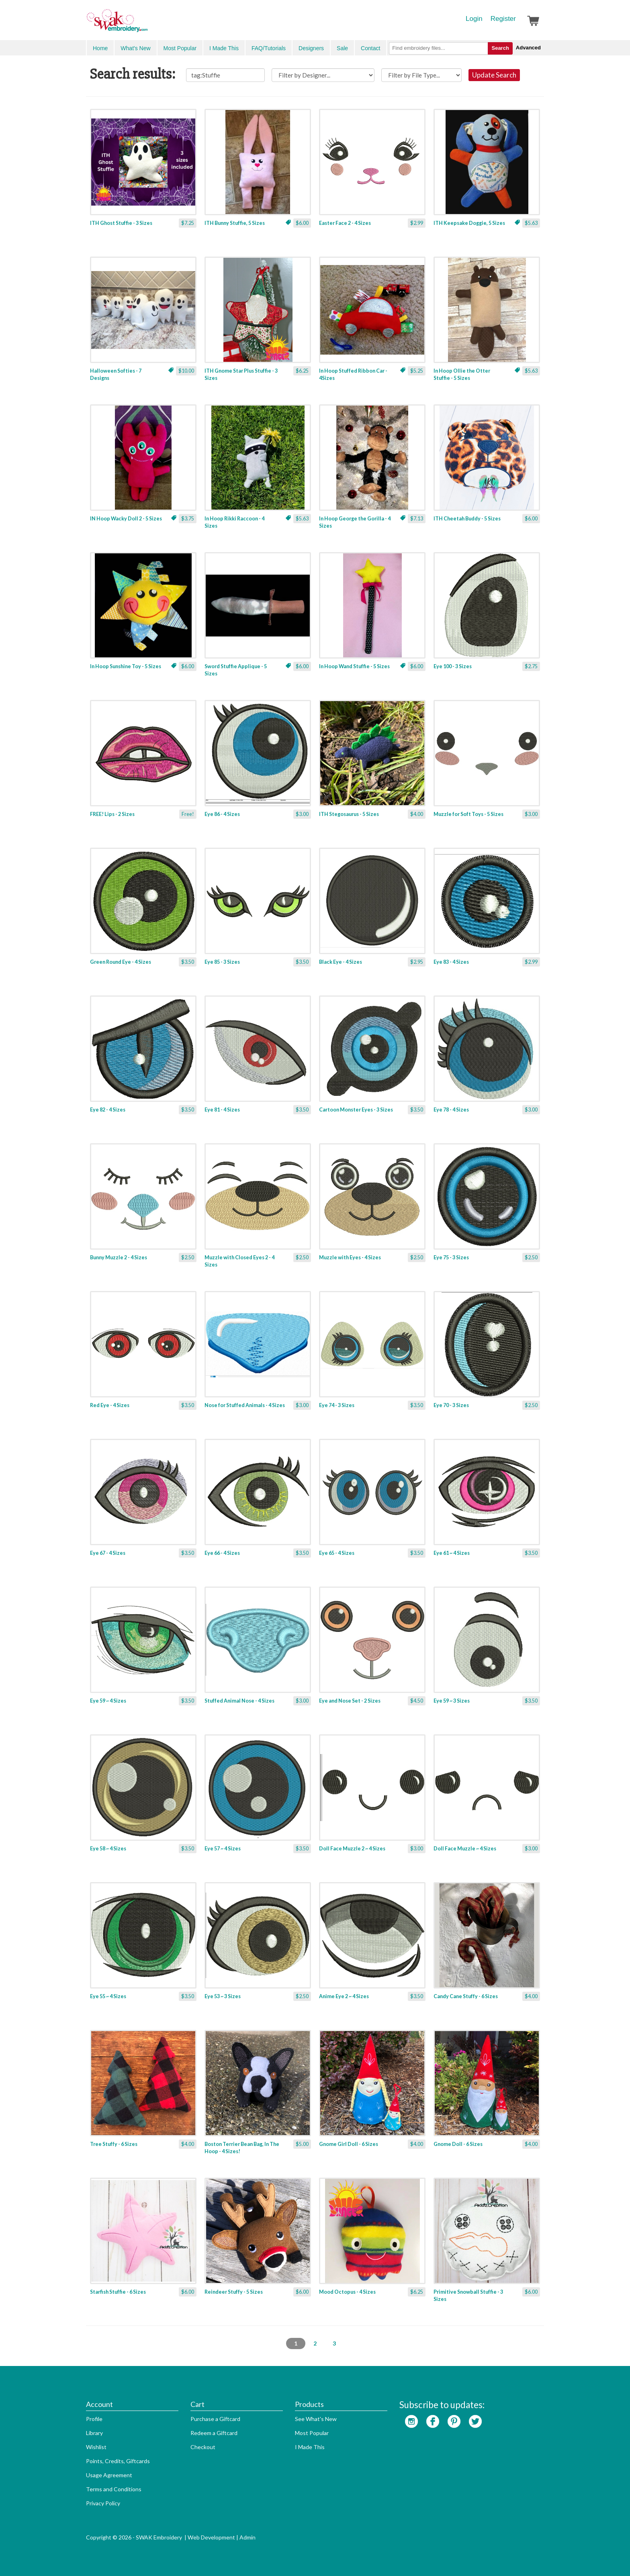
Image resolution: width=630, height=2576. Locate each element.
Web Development (211, 2537)
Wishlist (96, 2446)
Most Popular (180, 48)
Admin (247, 2537)
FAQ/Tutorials (269, 48)
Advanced (528, 48)
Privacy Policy (103, 2503)
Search (500, 48)
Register (503, 18)
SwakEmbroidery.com (146, 24)
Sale (342, 48)
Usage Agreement (109, 2475)
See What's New (316, 2418)
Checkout (202, 2446)
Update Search (494, 75)
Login (474, 18)
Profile (94, 2418)
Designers (311, 48)
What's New (135, 48)
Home (100, 48)
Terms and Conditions (113, 2489)
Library (94, 2432)
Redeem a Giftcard (213, 2432)
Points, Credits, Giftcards (118, 2461)
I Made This (224, 48)
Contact (370, 48)
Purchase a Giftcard (215, 2418)
